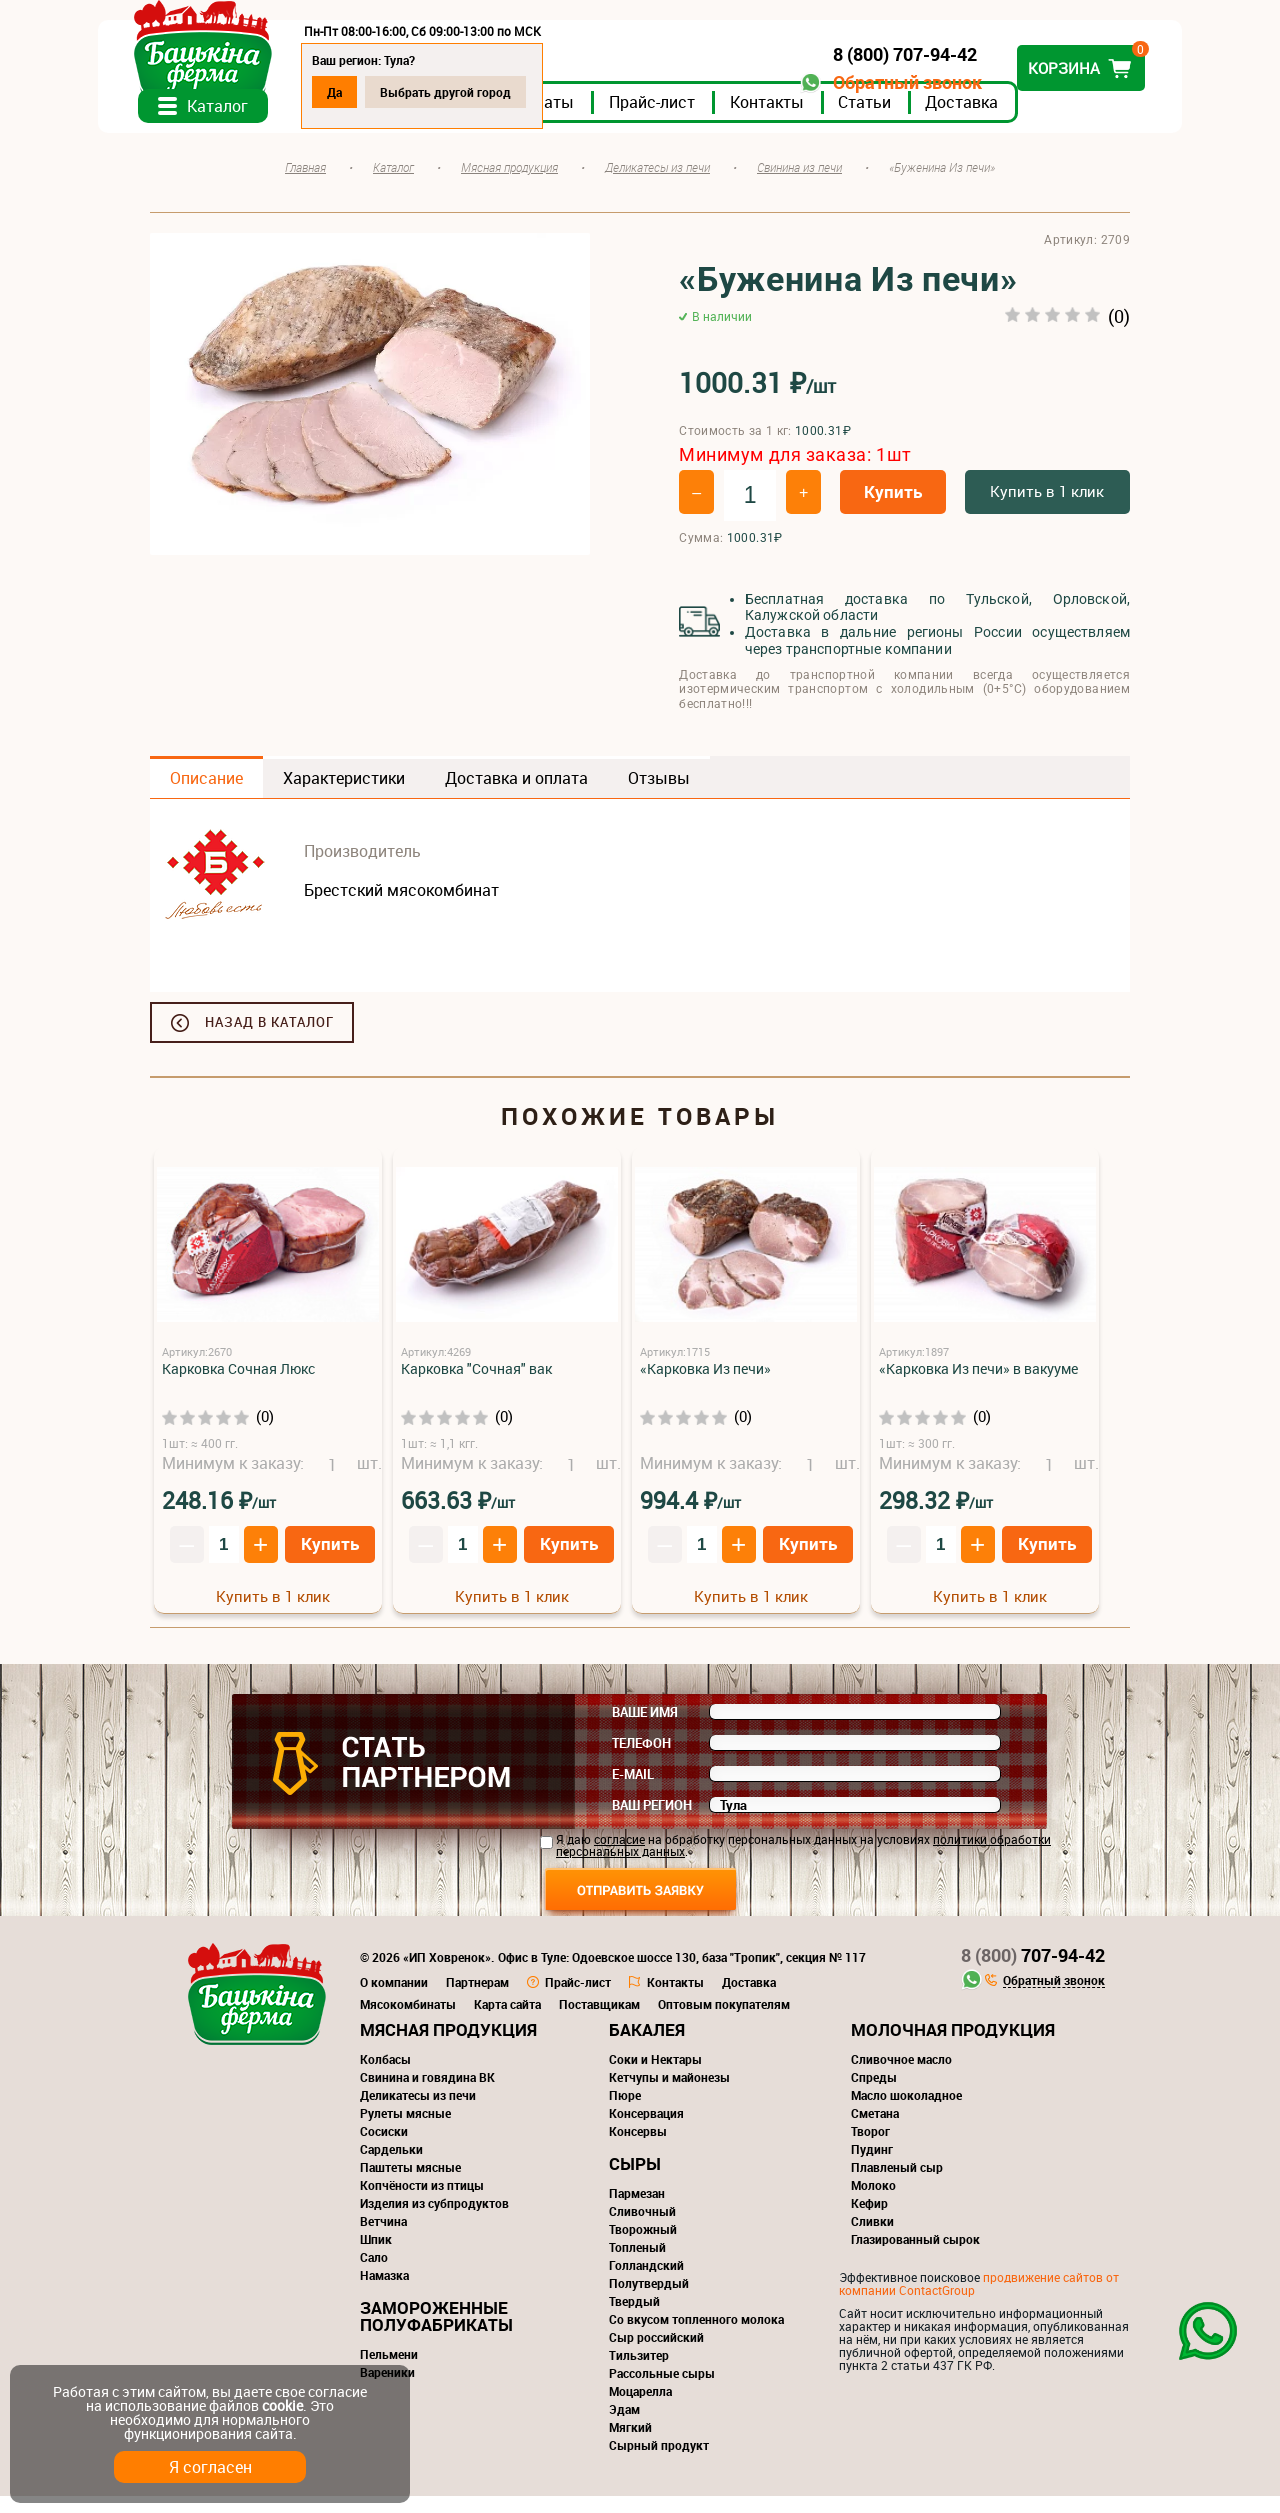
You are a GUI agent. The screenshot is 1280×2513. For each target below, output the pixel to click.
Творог (870, 2148)
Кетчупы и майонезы (669, 2094)
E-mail (633, 1791)
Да (386, 92)
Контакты (819, 119)
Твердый (634, 2318)
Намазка (384, 2292)
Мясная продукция (448, 2046)
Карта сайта (507, 2021)
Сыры (635, 2180)
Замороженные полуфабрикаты (436, 2333)
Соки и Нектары (655, 2076)
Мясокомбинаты (408, 2021)
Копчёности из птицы (422, 2202)
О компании (394, 1999)
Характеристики (344, 795)
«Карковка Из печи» (705, 1385)
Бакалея (647, 2046)
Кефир (869, 2220)
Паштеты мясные (410, 2184)
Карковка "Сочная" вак (476, 1385)
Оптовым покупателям (724, 2021)
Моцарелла (640, 2408)
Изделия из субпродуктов (434, 2220)
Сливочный (642, 2228)
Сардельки (391, 2166)
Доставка (1013, 119)
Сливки (872, 2238)
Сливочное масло (901, 2076)
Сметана (875, 2130)
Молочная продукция (953, 2046)
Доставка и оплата (516, 795)
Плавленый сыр (897, 2184)
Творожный (643, 2246)
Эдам (624, 2426)
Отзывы (659, 795)
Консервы (638, 2148)
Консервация (646, 2130)
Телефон (641, 1760)
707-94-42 (1033, 1972)
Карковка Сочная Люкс (238, 1385)
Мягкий (630, 2444)
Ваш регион (652, 1822)
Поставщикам (599, 2021)
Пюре (625, 2112)
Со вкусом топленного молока (696, 2336)
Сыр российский (656, 2354)
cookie (282, 2405)
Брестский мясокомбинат (401, 907)
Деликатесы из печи (418, 2112)
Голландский (646, 2282)
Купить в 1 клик (1047, 509)
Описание (206, 795)
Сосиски (384, 2148)
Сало (374, 2274)
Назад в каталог (269, 1039)
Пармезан (637, 2210)
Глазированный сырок (915, 2256)
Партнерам (477, 1999)
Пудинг (872, 2166)
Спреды (874, 2094)
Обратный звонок (855, 82)
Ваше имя (645, 1729)
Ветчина (383, 2238)
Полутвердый (649, 2300)
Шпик (376, 2256)
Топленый (637, 2264)
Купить (893, 509)
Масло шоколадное (906, 2112)
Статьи (916, 119)
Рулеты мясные (405, 2130)
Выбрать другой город (497, 92)
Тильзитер (639, 2372)
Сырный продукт (659, 2462)
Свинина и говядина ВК (427, 2094)
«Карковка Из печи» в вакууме (978, 1385)
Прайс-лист (704, 119)
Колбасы (385, 2076)
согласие (619, 1856)
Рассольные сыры (662, 2390)
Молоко (873, 2202)
